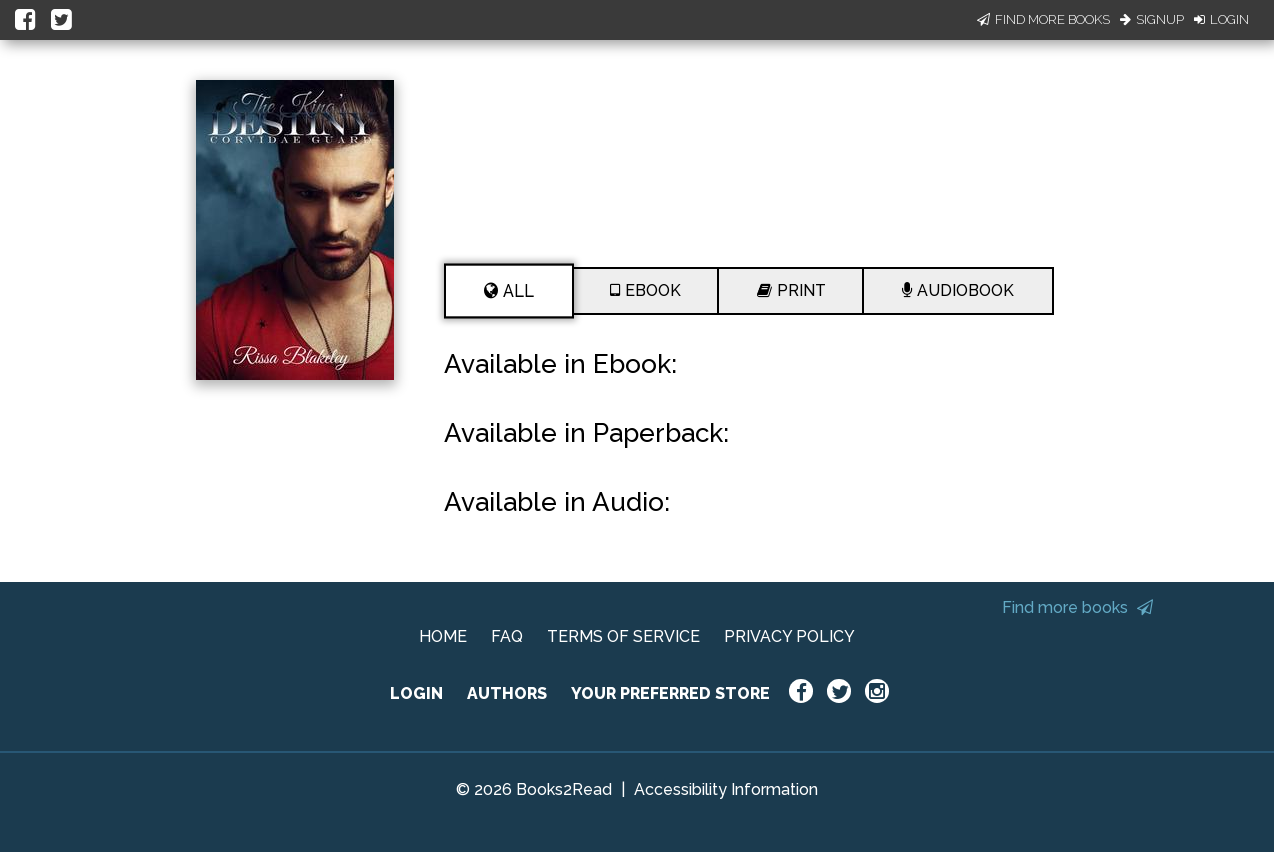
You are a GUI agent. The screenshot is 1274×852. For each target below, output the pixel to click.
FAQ (507, 636)
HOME (443, 636)
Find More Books (1043, 19)
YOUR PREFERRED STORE (670, 693)
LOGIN (416, 693)
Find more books (1077, 607)
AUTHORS (507, 693)
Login (1221, 19)
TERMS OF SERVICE (623, 636)
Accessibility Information (726, 789)
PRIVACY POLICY (789, 636)
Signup (1152, 19)
